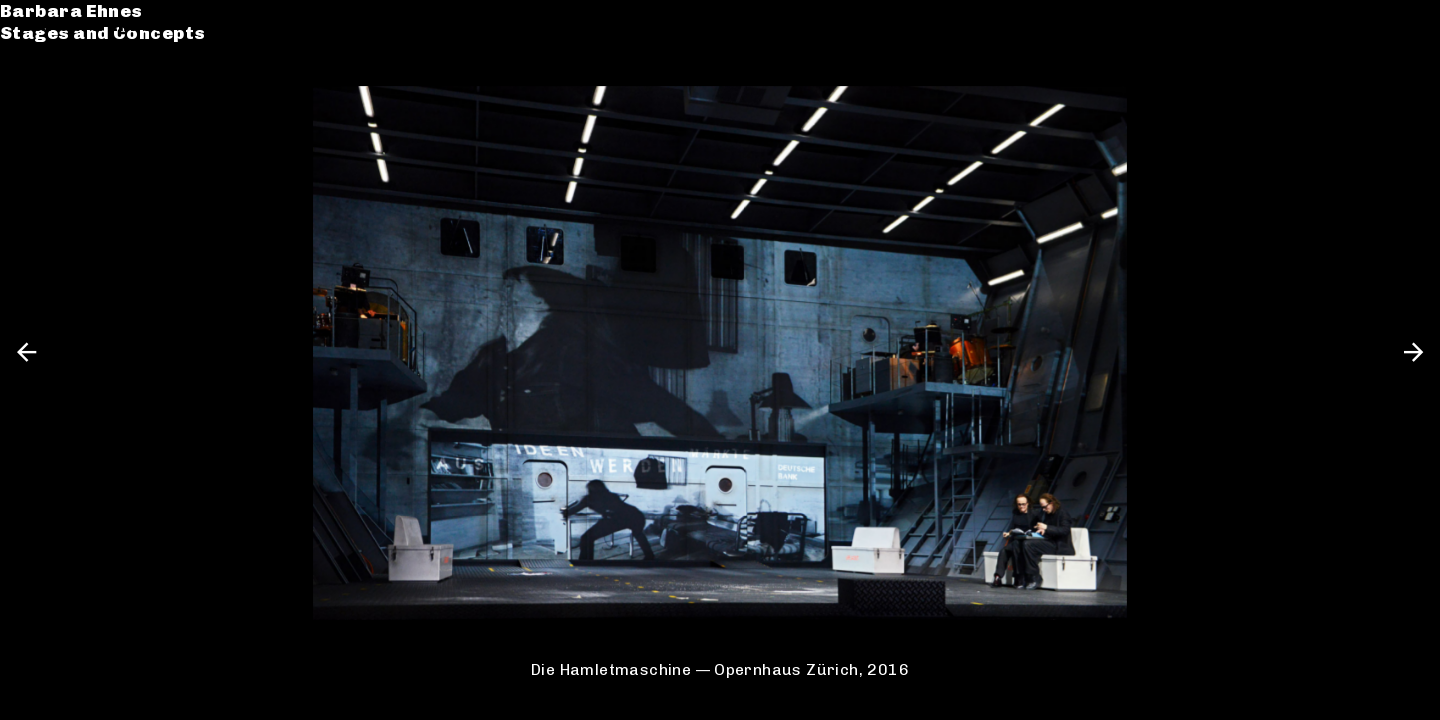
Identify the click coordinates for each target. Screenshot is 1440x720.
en (1407, 24)
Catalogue (72, 83)
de (1373, 24)
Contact (61, 128)
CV (34, 106)
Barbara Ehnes (92, 24)
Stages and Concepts (124, 47)
